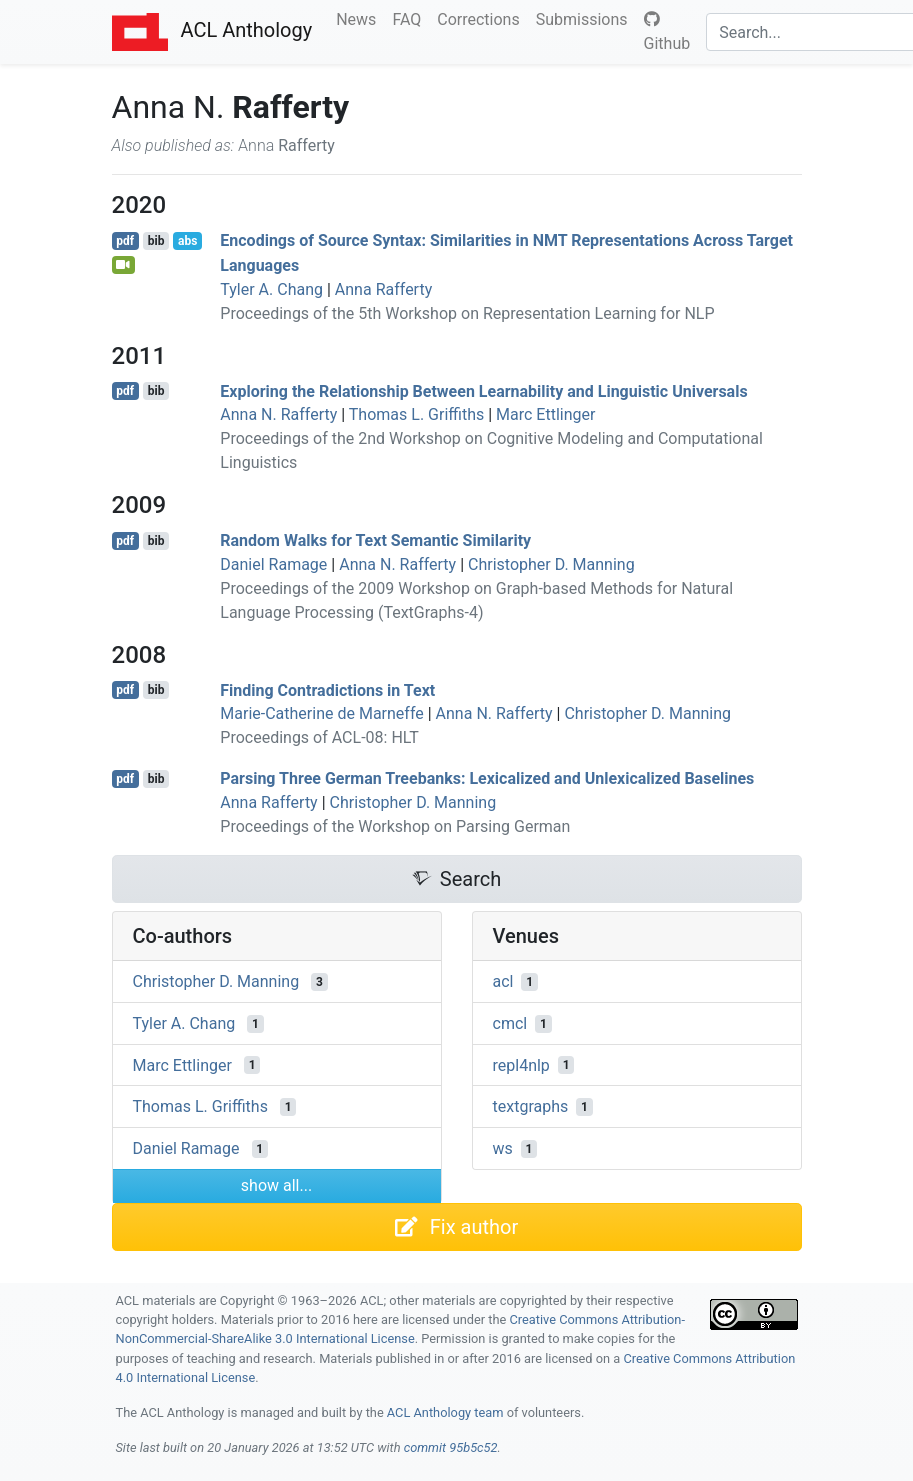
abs (187, 241)
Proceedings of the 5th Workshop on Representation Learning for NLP (467, 313)
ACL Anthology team (445, 1412)
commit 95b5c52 (451, 1447)
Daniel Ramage (273, 564)
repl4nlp (521, 1064)
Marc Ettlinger (545, 414)
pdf (125, 241)
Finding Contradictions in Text (327, 689)
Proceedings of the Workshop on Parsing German (395, 826)
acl (503, 981)
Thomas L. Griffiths (416, 414)
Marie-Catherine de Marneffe (321, 713)
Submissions (586, 18)
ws (503, 1148)
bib (156, 241)
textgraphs (531, 1106)
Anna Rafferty (383, 289)
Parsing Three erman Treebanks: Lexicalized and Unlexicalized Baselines (487, 778)
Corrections (482, 18)
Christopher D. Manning (551, 564)
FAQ (410, 18)
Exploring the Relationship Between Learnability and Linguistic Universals (483, 390)
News (360, 18)
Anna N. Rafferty (278, 414)
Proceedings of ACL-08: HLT (319, 737)
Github (667, 32)
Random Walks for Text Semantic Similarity (375, 540)
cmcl (510, 1023)
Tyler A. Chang (271, 289)
